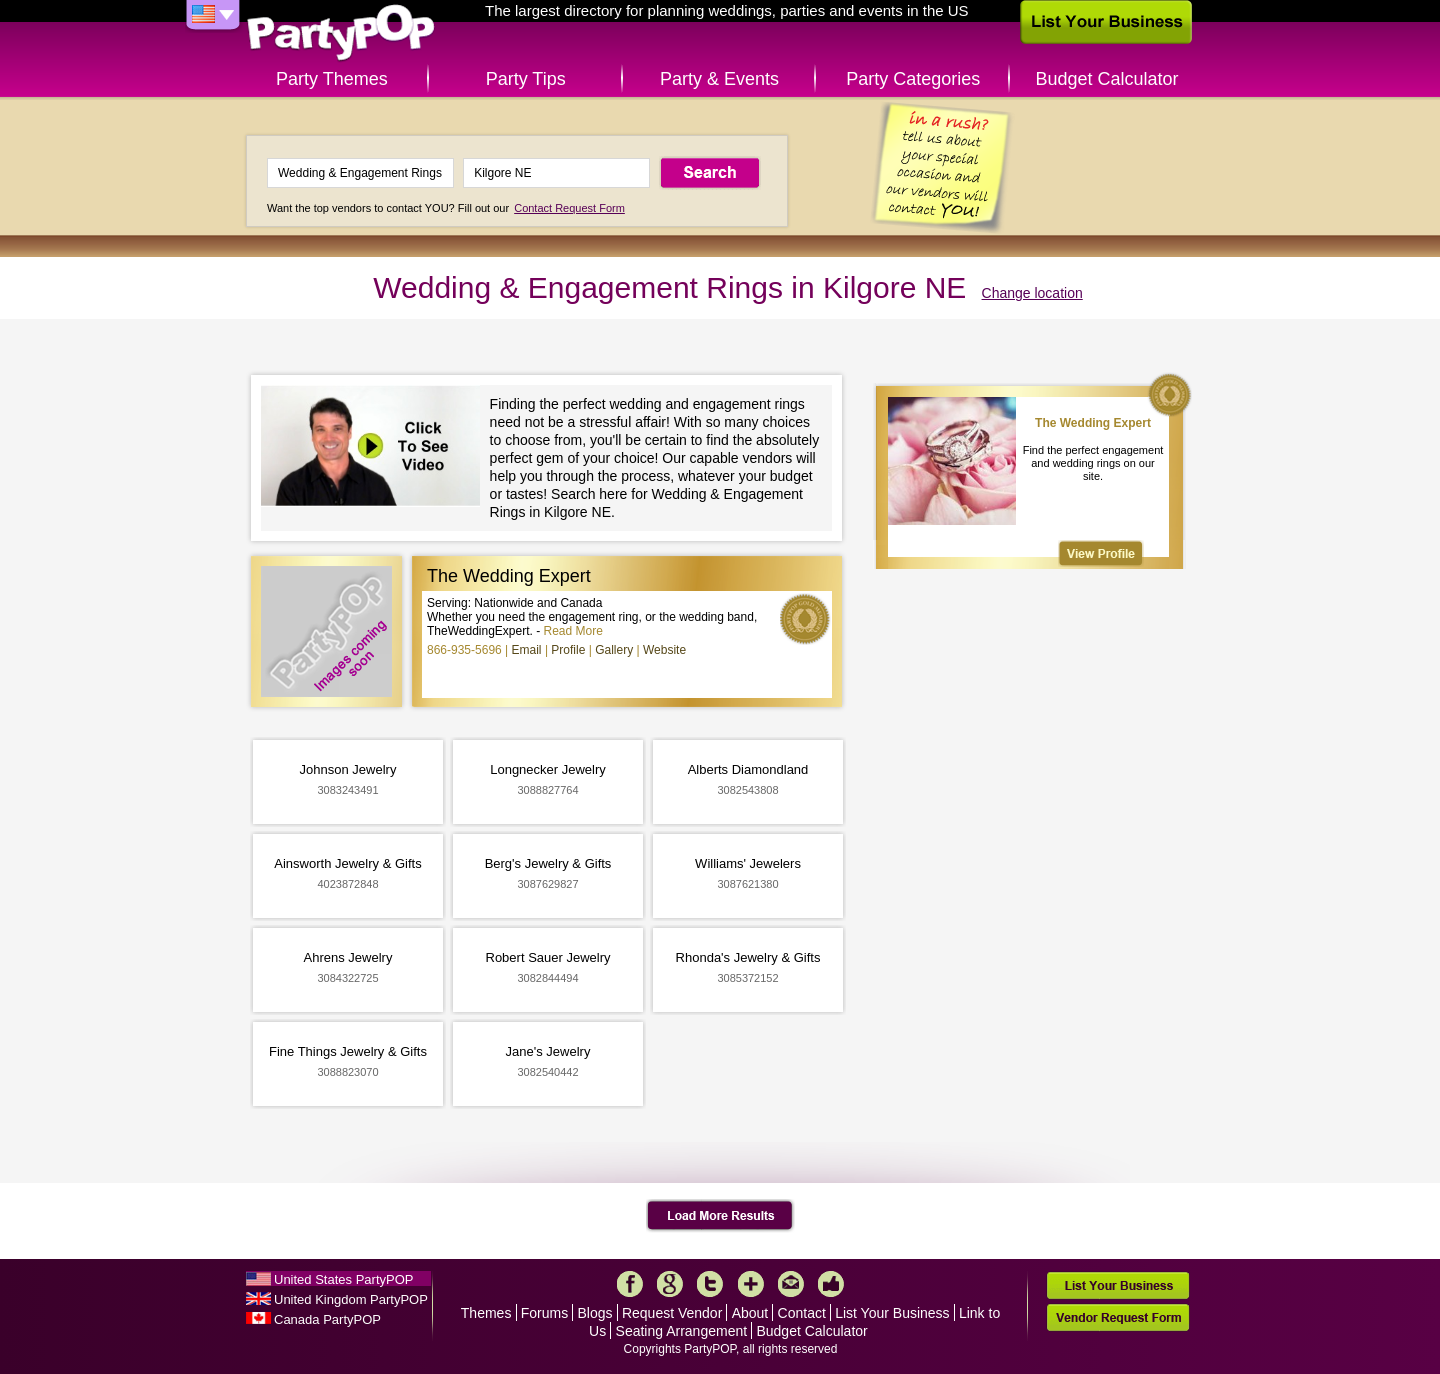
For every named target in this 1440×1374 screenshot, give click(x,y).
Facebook (630, 1284)
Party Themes (332, 79)
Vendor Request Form (1118, 1317)
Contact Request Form (569, 208)
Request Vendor (672, 1313)
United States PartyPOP (343, 1279)
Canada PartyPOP (327, 1319)
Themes (486, 1313)
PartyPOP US (341, 33)
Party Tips (526, 79)
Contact (802, 1313)
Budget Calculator (1107, 79)
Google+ (670, 1284)
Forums (544, 1313)
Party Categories (913, 79)
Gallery (614, 650)
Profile (568, 650)
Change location (1032, 293)
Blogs (595, 1313)
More (751, 1284)
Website (664, 650)
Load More (720, 1216)
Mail (791, 1284)
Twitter (710, 1284)
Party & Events (719, 79)
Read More (573, 631)
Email (527, 650)
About (750, 1313)
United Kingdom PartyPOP (351, 1299)
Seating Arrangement (682, 1331)
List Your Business (892, 1313)
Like (831, 1284)
